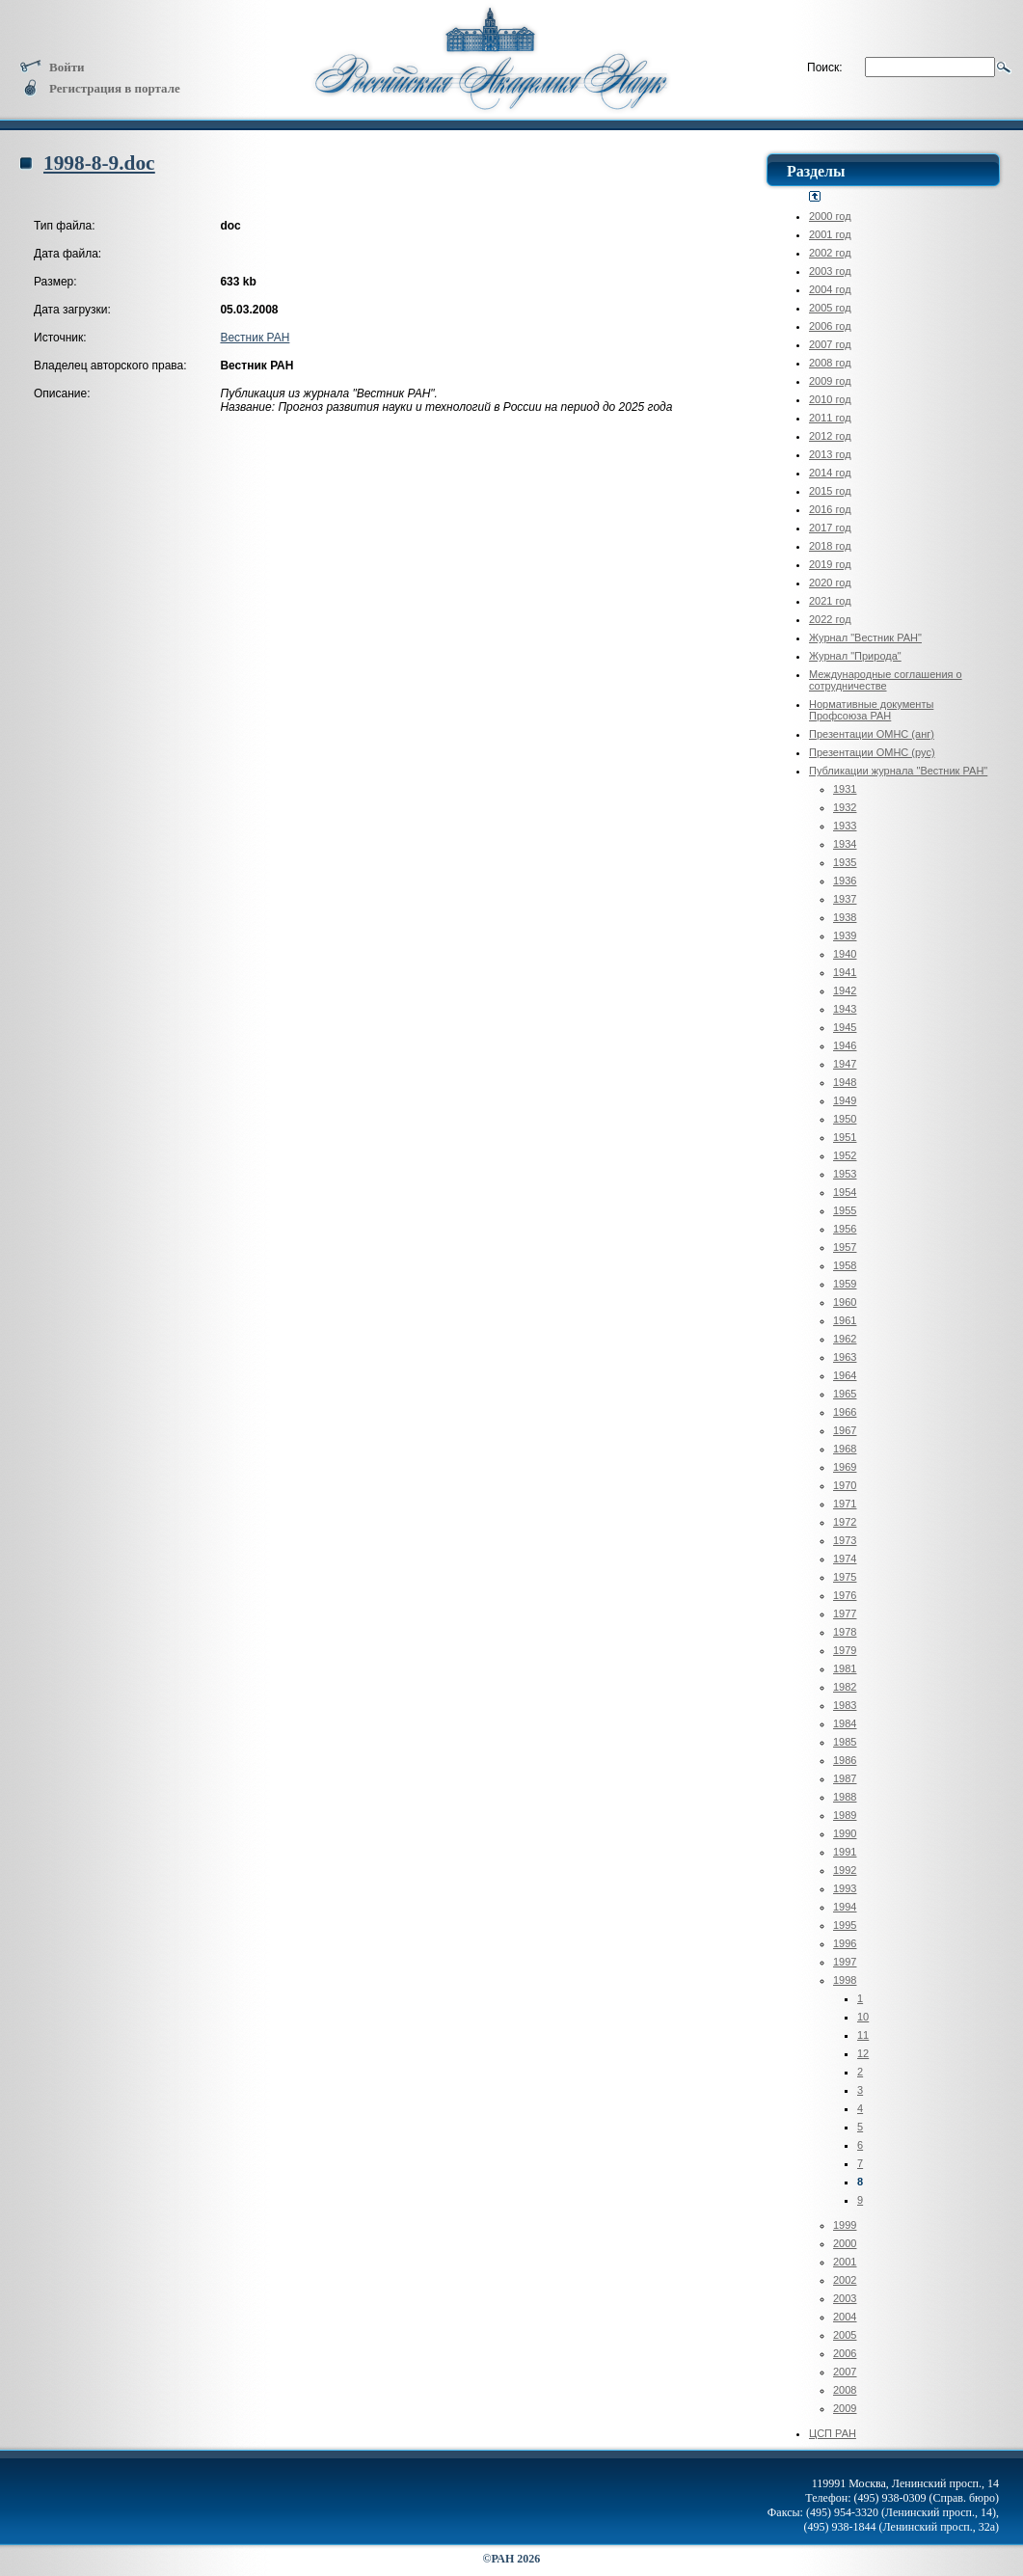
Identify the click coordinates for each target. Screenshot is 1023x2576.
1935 (844, 862)
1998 (844, 1980)
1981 (844, 1668)
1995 (844, 1925)
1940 (844, 954)
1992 (844, 1870)
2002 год (830, 252)
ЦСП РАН (832, 2433)
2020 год (830, 582)
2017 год (830, 527)
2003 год (830, 271)
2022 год (830, 619)
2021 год (830, 601)
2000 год (830, 216)
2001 (844, 2261)
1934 (844, 844)
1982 (844, 1687)
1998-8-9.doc (99, 163)
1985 (844, 1742)
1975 (844, 1577)
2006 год (830, 326)
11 (863, 2035)
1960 (844, 1302)
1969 (844, 1467)
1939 (844, 935)
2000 (844, 2243)
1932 (844, 807)
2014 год (830, 472)
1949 (844, 1100)
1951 (844, 1137)
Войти (52, 67)
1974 (844, 1558)
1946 (844, 1045)
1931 (844, 789)
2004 (844, 2316)
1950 (844, 1119)
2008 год (830, 362)
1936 (844, 880)
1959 (844, 1283)
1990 (844, 1833)
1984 (844, 1723)
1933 (844, 825)
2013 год (830, 454)
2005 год (830, 307)
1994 (844, 1906)
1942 (844, 990)
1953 (844, 1174)
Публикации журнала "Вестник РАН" (898, 770)
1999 (844, 2225)
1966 (844, 1412)
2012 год (830, 436)
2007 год (830, 344)
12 (863, 2053)
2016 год (830, 509)
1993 (844, 1888)
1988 (844, 1797)
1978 (844, 1632)
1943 (844, 1009)
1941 (844, 972)
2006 (844, 2353)
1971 (844, 1503)
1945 (844, 1027)
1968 (844, 1448)
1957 (844, 1247)
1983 (844, 1705)
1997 (844, 1961)
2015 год (830, 491)
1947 (844, 1064)
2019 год (830, 564)
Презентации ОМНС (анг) (871, 734)
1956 (844, 1228)
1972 (844, 1522)
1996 (844, 1943)
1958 (844, 1265)
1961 (844, 1320)
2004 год (830, 289)
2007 (844, 2371)
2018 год (830, 546)
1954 (844, 1192)
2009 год (830, 381)
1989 (844, 1815)
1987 (844, 1778)
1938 (844, 917)
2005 (844, 2335)
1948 (844, 1082)
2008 (844, 2390)
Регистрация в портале (99, 88)
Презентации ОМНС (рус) (872, 752)
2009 (844, 2408)
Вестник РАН (254, 337)
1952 (844, 1155)
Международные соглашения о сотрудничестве (885, 679)
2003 (844, 2298)
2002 (844, 2280)
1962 (844, 1338)
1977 (844, 1613)
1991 (844, 1851)
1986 (844, 1760)
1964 (844, 1375)
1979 (844, 1650)
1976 (844, 1595)
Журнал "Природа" (855, 656)
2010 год (830, 399)
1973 (844, 1540)
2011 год (830, 417)
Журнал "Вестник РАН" (865, 637)
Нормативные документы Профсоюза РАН (871, 709)
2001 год (830, 234)
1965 (844, 1393)
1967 (844, 1430)
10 (863, 2016)
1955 (844, 1210)
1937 (844, 899)
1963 (844, 1357)
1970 (844, 1485)
